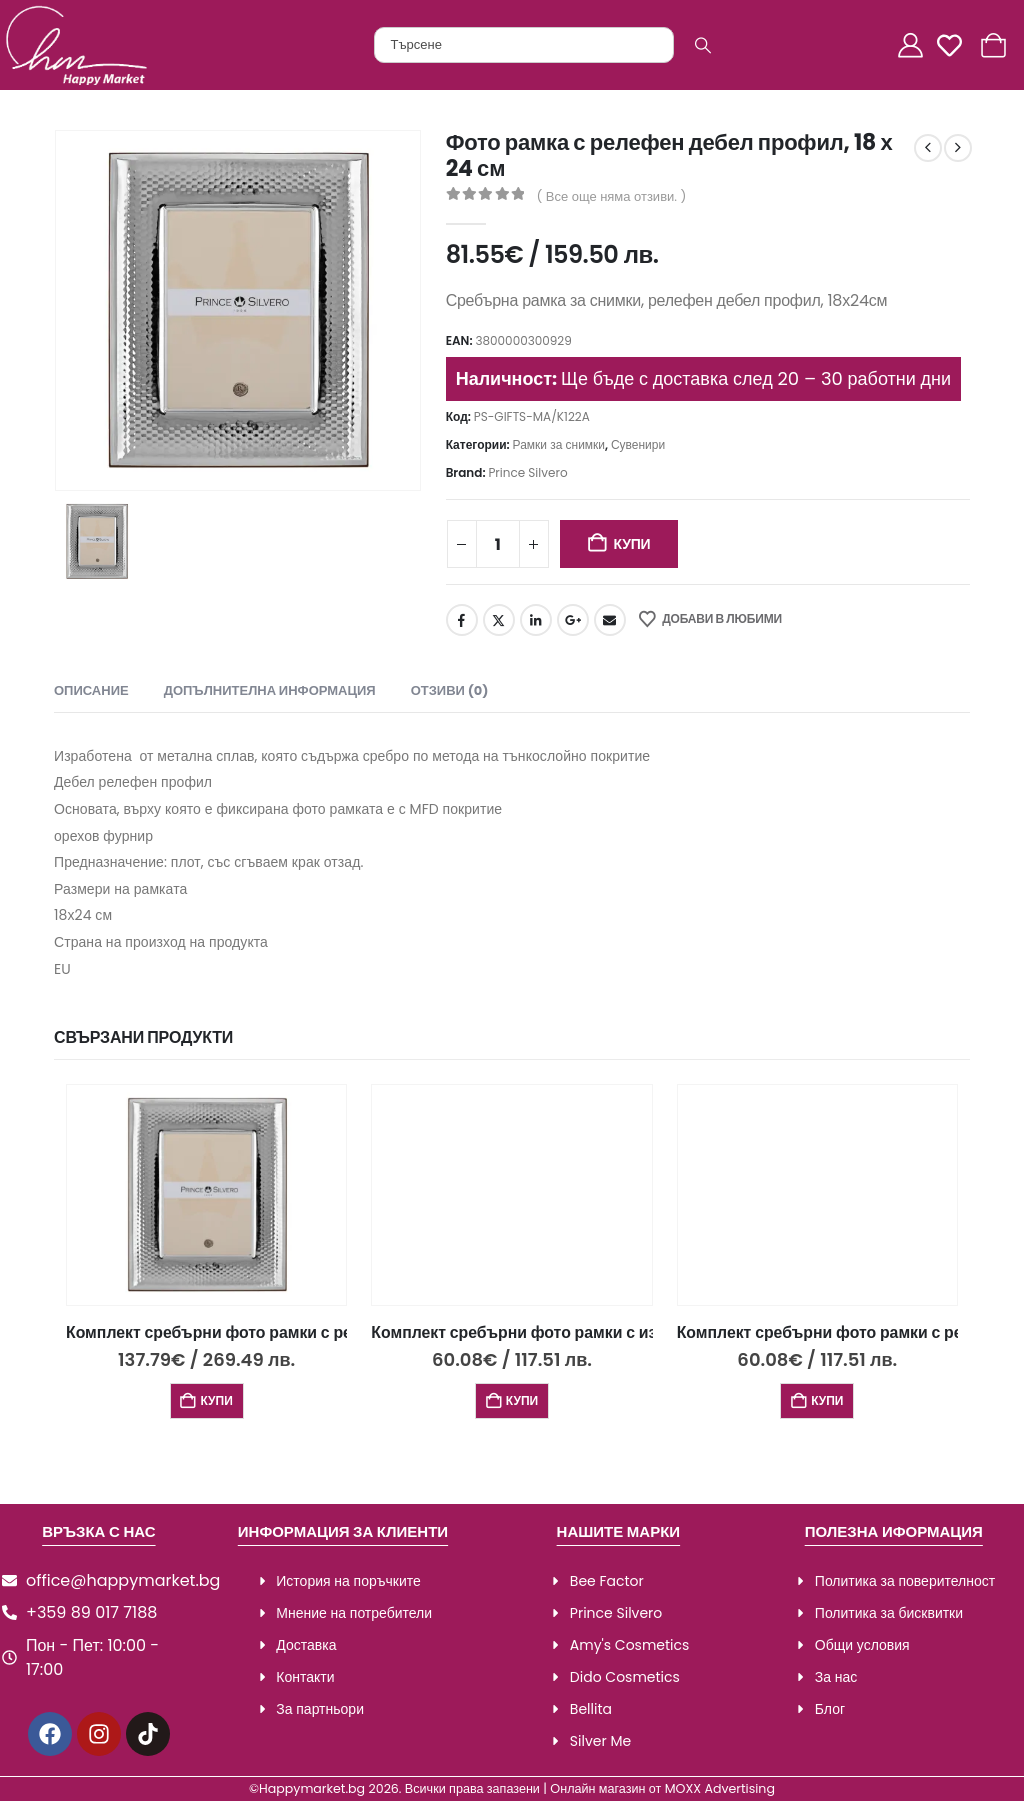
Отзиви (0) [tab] (450, 690)
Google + (573, 620)
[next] (958, 148)
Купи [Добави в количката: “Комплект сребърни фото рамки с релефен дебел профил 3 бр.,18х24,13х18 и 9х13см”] (216, 1400)
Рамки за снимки (559, 444)
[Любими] (955, 45)
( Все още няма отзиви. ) (611, 196)
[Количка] (996, 45)
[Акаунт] (913, 45)
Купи (631, 544)
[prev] (928, 148)
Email (610, 620)
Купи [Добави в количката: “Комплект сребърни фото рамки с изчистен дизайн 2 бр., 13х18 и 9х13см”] (522, 1400)
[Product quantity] (498, 544)
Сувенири (638, 444)
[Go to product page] (206, 1195)
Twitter (499, 620)
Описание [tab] (91, 690)
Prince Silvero (527, 472)
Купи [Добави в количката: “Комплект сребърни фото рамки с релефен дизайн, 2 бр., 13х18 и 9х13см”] (827, 1400)
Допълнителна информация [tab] (270, 690)
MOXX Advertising (720, 1788)
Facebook (462, 620)
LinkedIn (536, 620)
